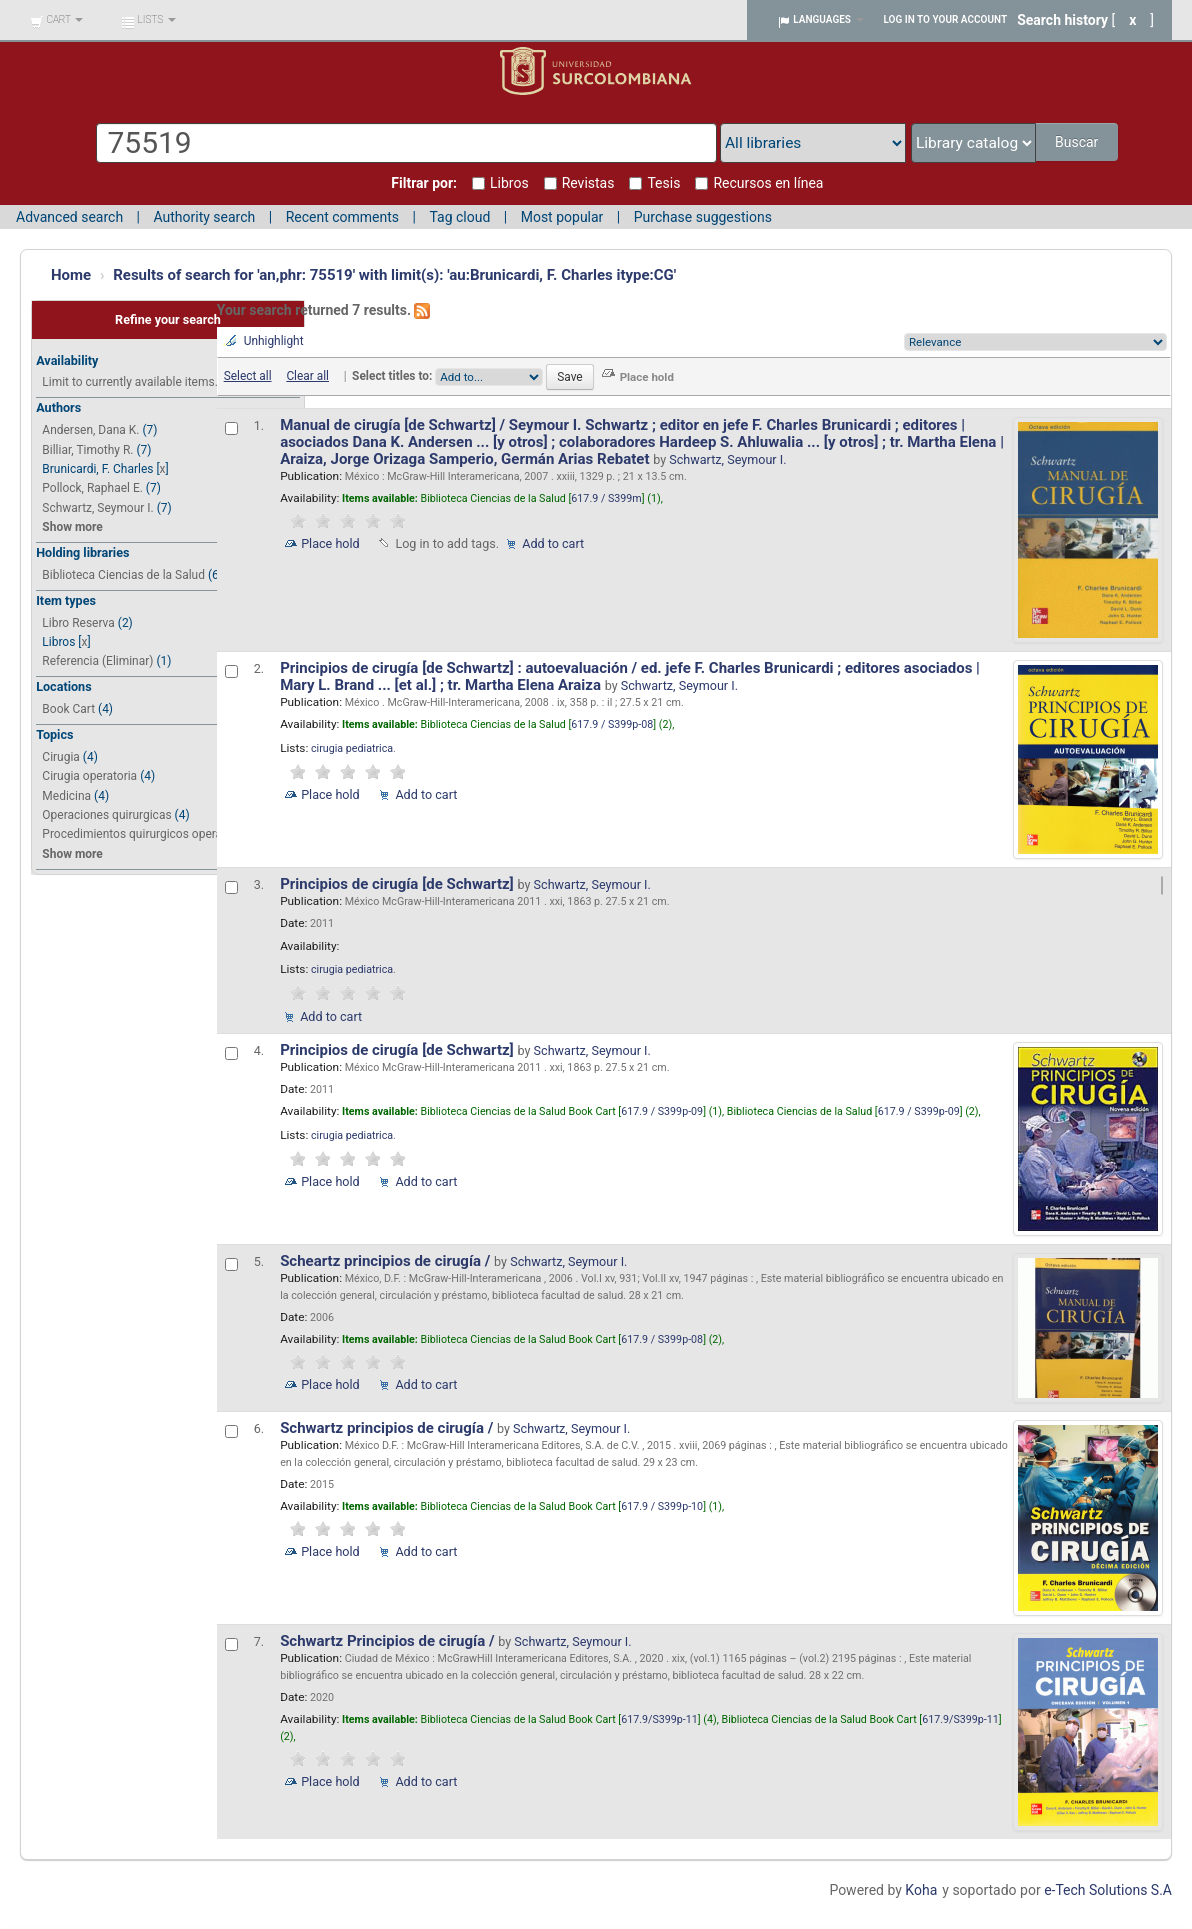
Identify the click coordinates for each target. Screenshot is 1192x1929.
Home (71, 275)
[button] (56, 20)
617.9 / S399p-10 (662, 1506)
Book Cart (68, 709)
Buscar (1078, 142)
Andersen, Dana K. (90, 430)
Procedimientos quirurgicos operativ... (142, 834)
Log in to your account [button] (946, 19)
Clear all (307, 376)
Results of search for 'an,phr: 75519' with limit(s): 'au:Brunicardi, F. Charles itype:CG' (394, 275)
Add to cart (553, 543)
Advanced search (69, 217)
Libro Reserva (78, 623)
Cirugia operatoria (89, 776)
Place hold (330, 543)
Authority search (204, 217)
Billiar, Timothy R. (87, 450)
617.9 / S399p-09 (662, 1111)
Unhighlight (274, 341)
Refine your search (168, 319)
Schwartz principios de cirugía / (388, 1428)
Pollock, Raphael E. (92, 488)
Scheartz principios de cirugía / (387, 1261)
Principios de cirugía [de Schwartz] (398, 884)
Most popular (562, 217)
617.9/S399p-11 (659, 1719)
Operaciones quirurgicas (106, 815)
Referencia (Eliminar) (97, 661)
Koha (921, 1890)
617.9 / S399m (606, 498)
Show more (72, 527)
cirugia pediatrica (352, 748)
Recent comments (342, 217)
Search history (1062, 20)
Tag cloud (459, 217)
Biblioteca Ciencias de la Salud (123, 575)
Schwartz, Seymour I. (97, 508)
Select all (248, 376)
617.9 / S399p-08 (612, 724)
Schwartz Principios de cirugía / (389, 1641)
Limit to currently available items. (129, 382)
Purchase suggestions (703, 217)
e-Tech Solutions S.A (1108, 1890)
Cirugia (61, 757)
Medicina (66, 796)
